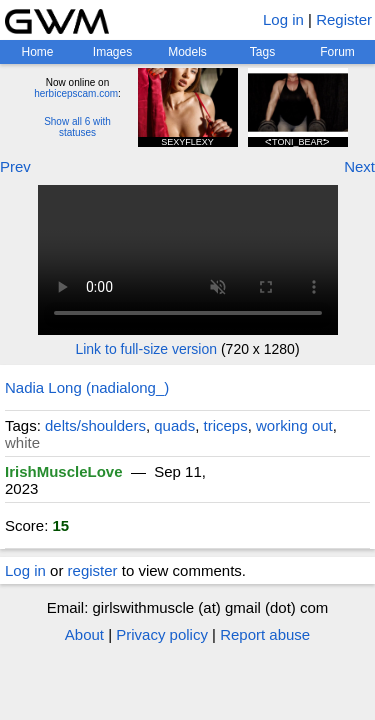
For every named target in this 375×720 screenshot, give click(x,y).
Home (37, 52)
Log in (283, 19)
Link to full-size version (146, 349)
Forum (337, 52)
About (84, 634)
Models (187, 52)
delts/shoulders (95, 425)
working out (294, 425)
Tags (262, 52)
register (93, 570)
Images (112, 52)
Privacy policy (162, 634)
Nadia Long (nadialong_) (87, 387)
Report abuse (265, 634)
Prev (15, 166)
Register (344, 19)
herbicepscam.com (76, 93)
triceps (226, 425)
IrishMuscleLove (64, 471)
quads (174, 425)
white (22, 442)
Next (359, 166)
